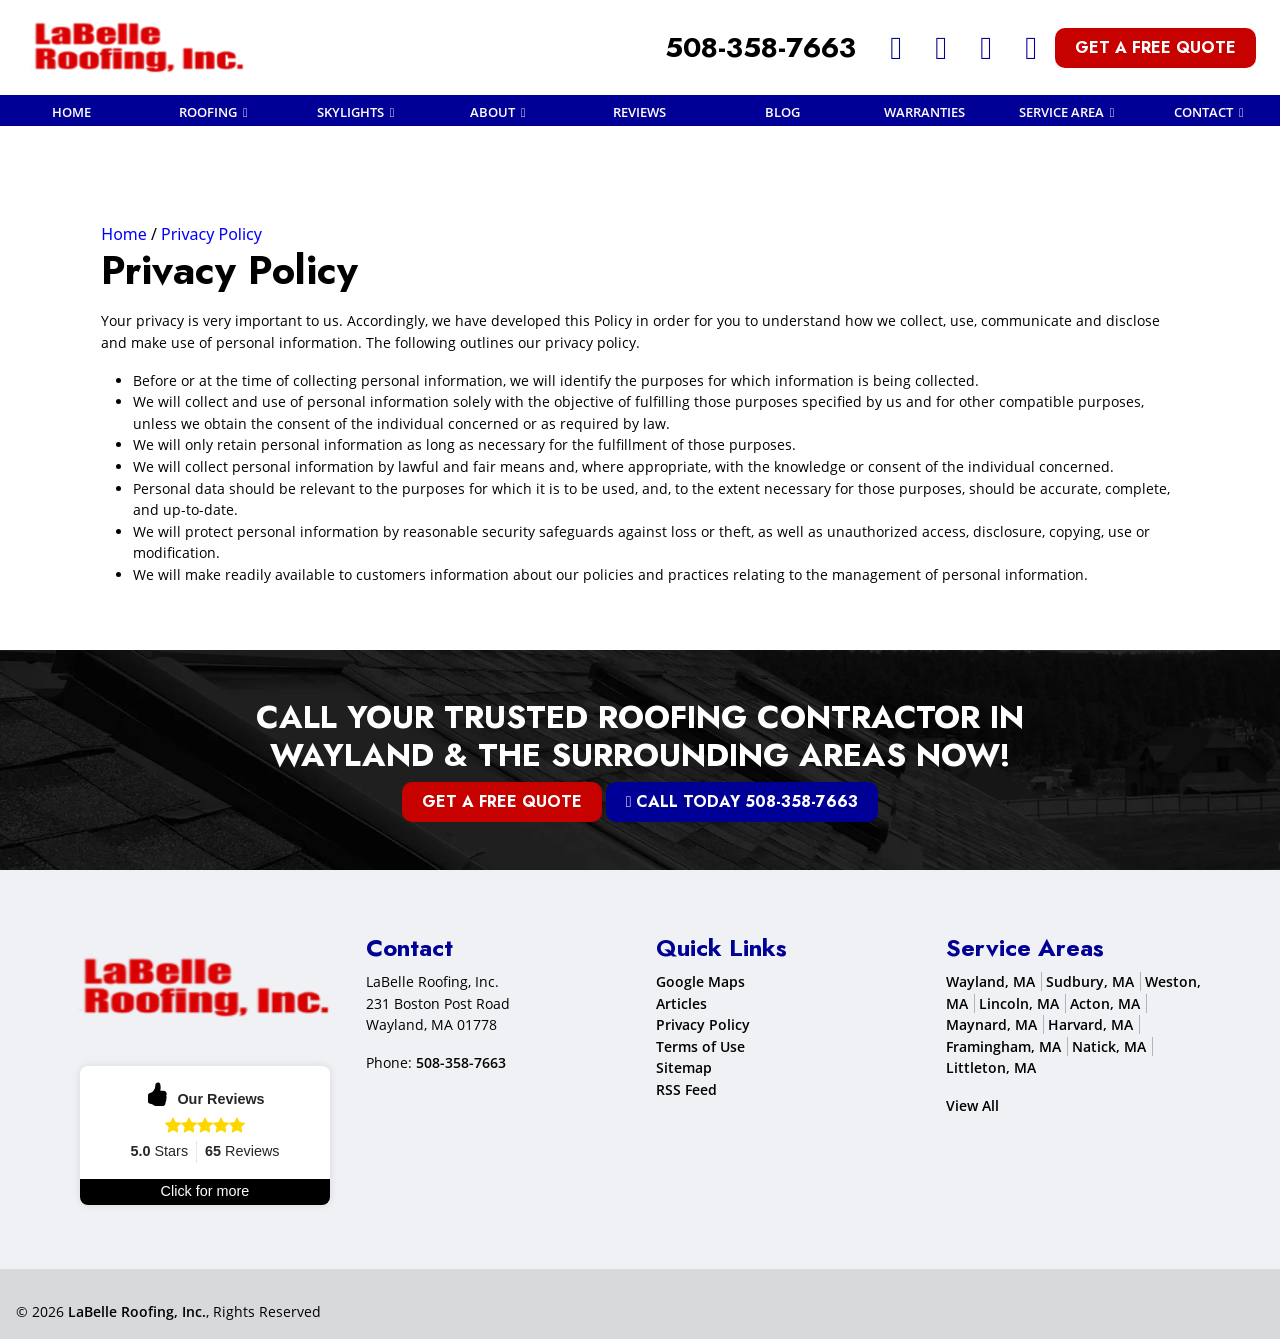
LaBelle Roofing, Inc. (137, 1311)
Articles (681, 1003)
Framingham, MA (1003, 1046)
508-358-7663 (760, 47)
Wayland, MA (990, 981)
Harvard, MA (1090, 1024)
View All (972, 1105)
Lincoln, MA (1019, 1003)
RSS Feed (686, 1089)
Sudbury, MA (1090, 981)
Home (124, 234)
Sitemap (684, 1068)
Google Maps (700, 981)
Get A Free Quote (1155, 47)
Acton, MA (1105, 1003)
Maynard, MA (991, 1024)
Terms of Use (700, 1046)
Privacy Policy (211, 234)
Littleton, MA (991, 1068)
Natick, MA (1109, 1046)
